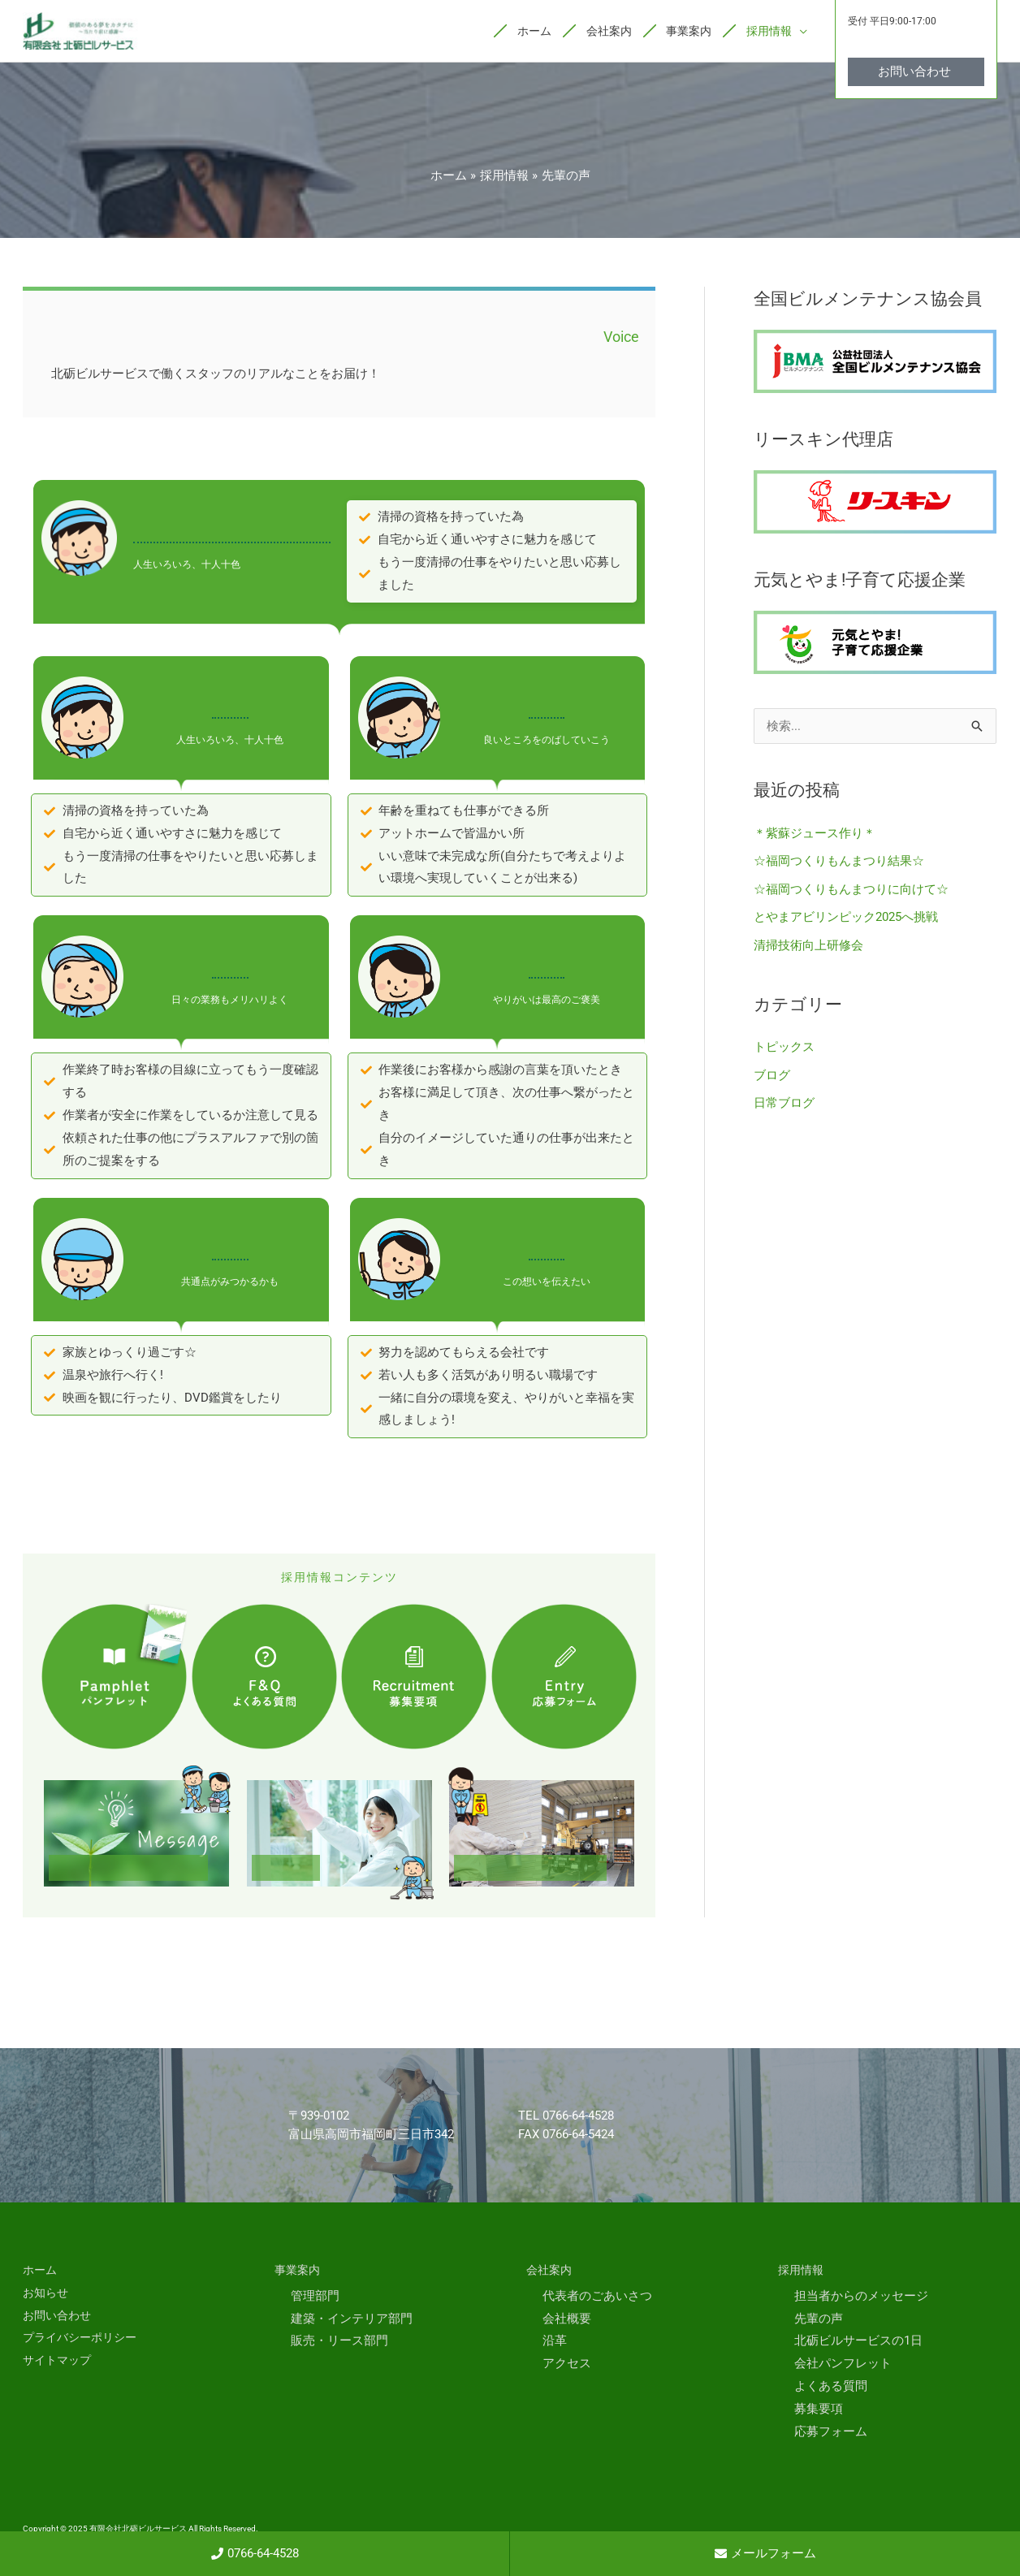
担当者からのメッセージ (861, 2297)
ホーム (41, 2272)
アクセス (566, 2365)
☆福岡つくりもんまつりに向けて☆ (851, 889)
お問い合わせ (59, 2317)
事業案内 (298, 2272)
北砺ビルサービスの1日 (858, 2343)
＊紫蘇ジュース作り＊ (814, 835)
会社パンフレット (843, 2365)
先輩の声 (818, 2320)
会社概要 (566, 2320)
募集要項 (818, 2410)
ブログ (772, 1072)
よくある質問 (830, 2388)
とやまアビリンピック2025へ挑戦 (846, 917)
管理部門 (315, 2297)
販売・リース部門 (339, 2343)
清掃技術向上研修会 (808, 944)
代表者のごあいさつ (597, 2297)
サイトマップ (59, 2362)
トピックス (784, 1045)
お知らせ (47, 2294)
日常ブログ (784, 1100)
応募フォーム (830, 2433)
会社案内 (550, 2272)
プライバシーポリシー (84, 2339)
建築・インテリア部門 (352, 2320)
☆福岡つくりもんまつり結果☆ (839, 862)
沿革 (554, 2343)
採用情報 (802, 2272)
